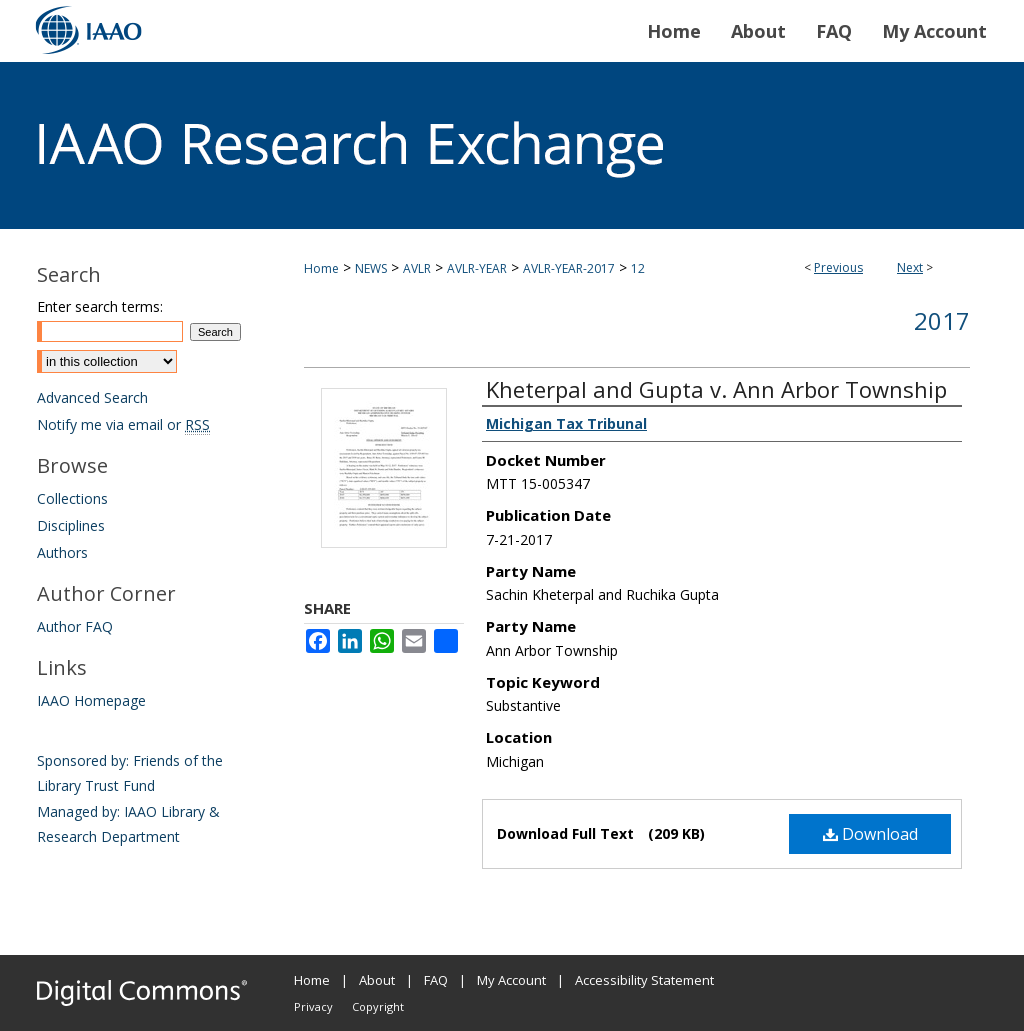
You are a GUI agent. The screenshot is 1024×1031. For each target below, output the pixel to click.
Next (910, 267)
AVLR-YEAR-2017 (569, 268)
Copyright (378, 1006)
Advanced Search (92, 397)
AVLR (417, 268)
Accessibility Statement (644, 980)
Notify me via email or (123, 424)
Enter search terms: (100, 306)
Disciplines (71, 525)
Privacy (313, 1006)
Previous (838, 267)
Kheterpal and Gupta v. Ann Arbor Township (716, 389)
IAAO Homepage (91, 700)
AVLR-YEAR (477, 268)
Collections (72, 498)
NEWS (371, 268)
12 (638, 268)
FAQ (436, 980)
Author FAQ (75, 626)
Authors (62, 552)
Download (870, 834)
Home (321, 268)
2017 (942, 320)
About (377, 980)
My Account (511, 980)
